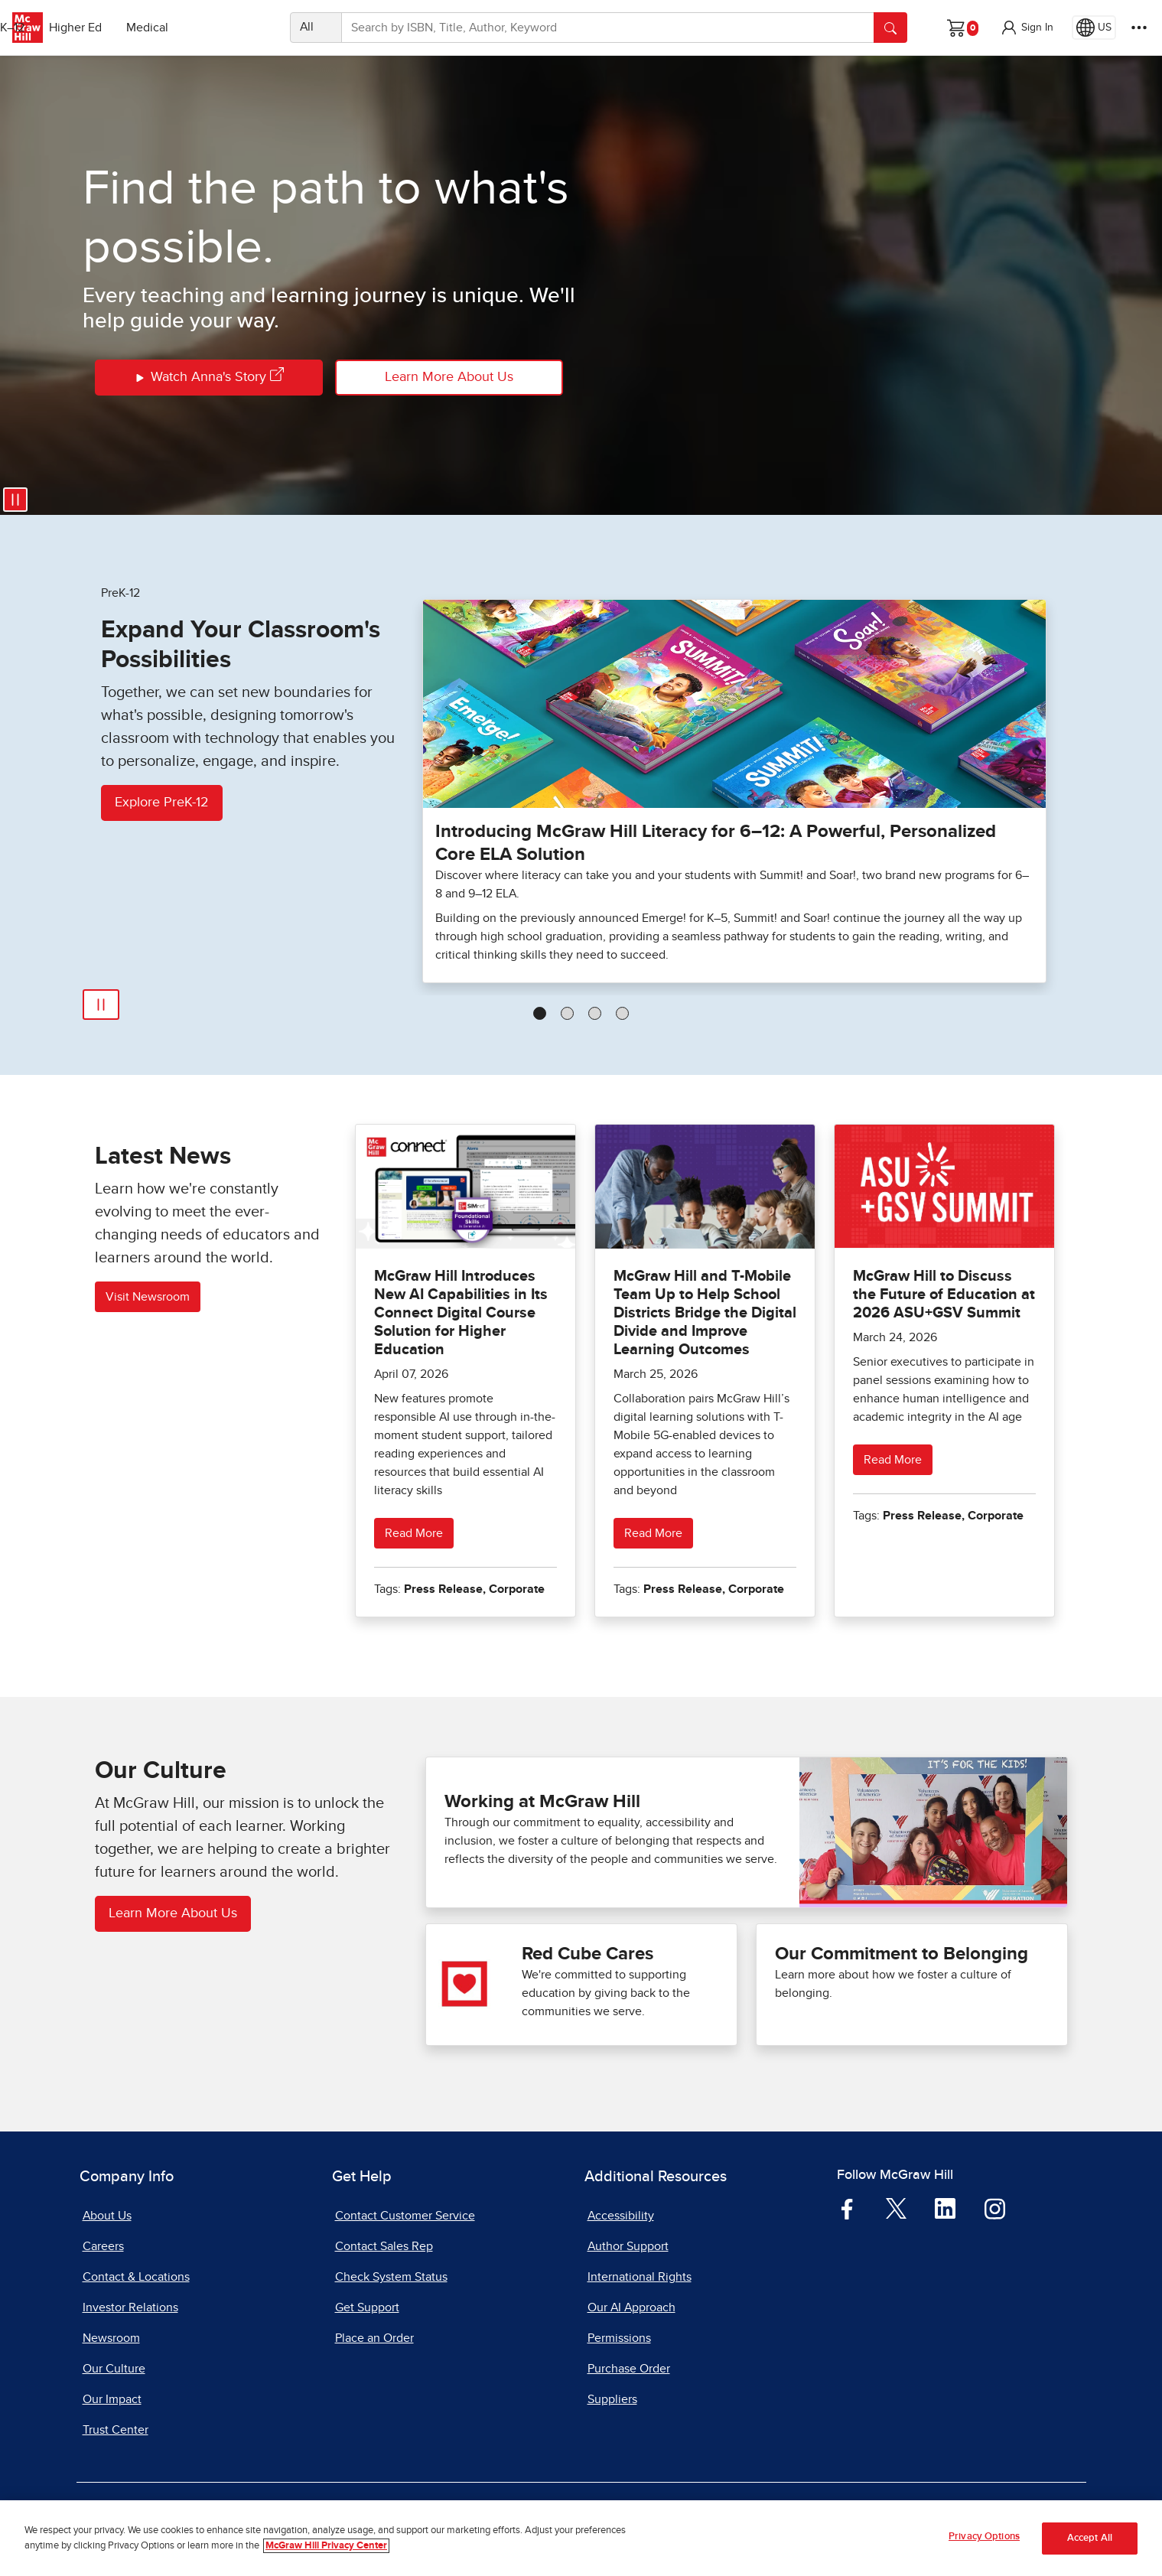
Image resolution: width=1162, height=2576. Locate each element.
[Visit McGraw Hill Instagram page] (995, 2208)
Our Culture (114, 2369)
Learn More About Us (449, 377)
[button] (1026, 27)
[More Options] (1139, 27)
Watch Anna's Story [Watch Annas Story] (208, 377)
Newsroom (111, 2338)
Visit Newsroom (148, 1297)
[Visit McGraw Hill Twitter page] (896, 2207)
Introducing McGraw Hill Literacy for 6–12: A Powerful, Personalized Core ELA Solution (715, 843)
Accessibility (621, 2216)
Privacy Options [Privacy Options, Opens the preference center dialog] (984, 2537)
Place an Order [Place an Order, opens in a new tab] (374, 2338)
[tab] (539, 1013)
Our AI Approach (631, 2307)
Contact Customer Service (405, 2216)
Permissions (619, 2338)
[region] (581, 2538)
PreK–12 (82, 27)
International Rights (640, 2277)
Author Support (628, 2246)
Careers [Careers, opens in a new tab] (103, 2246)
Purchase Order (629, 2369)
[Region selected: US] (1094, 27)
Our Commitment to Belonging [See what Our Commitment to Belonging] (901, 1954)
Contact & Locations (136, 2277)
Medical (226, 27)
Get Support (367, 2307)
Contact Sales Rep (384, 2246)
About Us (107, 2216)
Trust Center (115, 2430)
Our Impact (112, 2399)
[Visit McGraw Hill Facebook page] (847, 2208)
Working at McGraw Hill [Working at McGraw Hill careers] (542, 1802)
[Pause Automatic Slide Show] (101, 1004)
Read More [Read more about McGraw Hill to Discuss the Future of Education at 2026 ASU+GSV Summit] (893, 1460)
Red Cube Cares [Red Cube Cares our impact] (587, 1954)
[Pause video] (15, 499)
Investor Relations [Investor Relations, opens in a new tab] (130, 2307)
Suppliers (612, 2399)
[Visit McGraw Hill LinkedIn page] (945, 2208)
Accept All (1089, 2538)
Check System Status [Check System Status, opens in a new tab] (391, 2277)
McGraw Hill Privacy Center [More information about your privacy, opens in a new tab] (326, 2546)
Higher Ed (154, 27)
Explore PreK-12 (162, 802)
